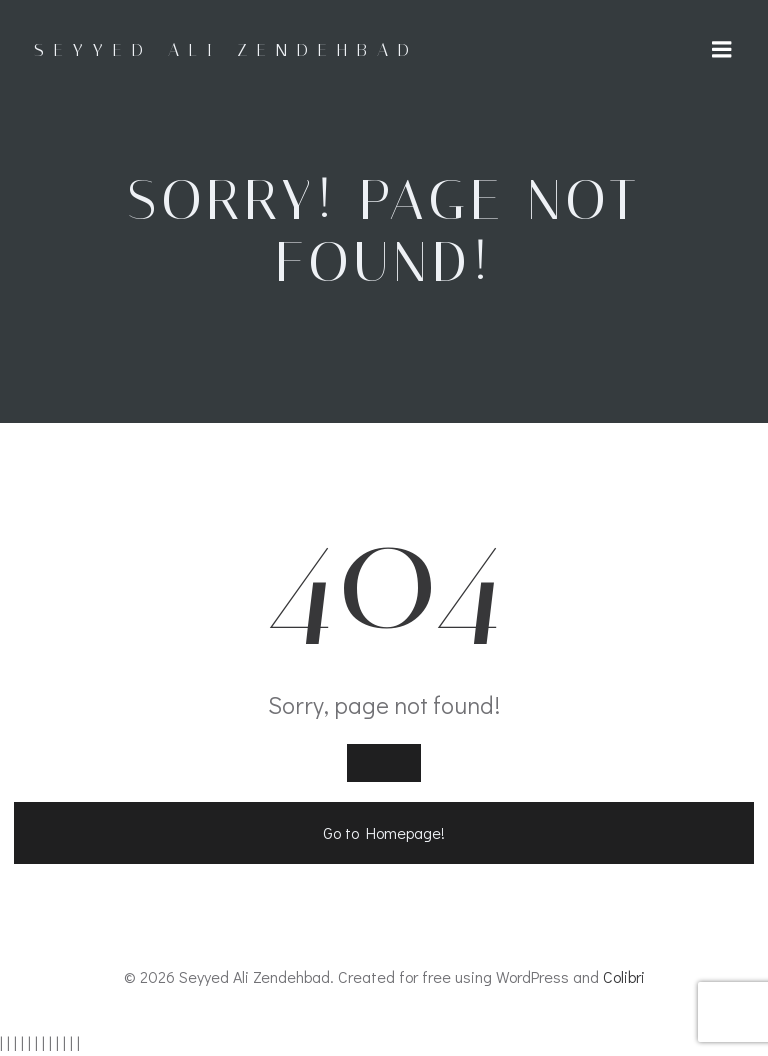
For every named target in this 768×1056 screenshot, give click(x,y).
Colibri (624, 976)
